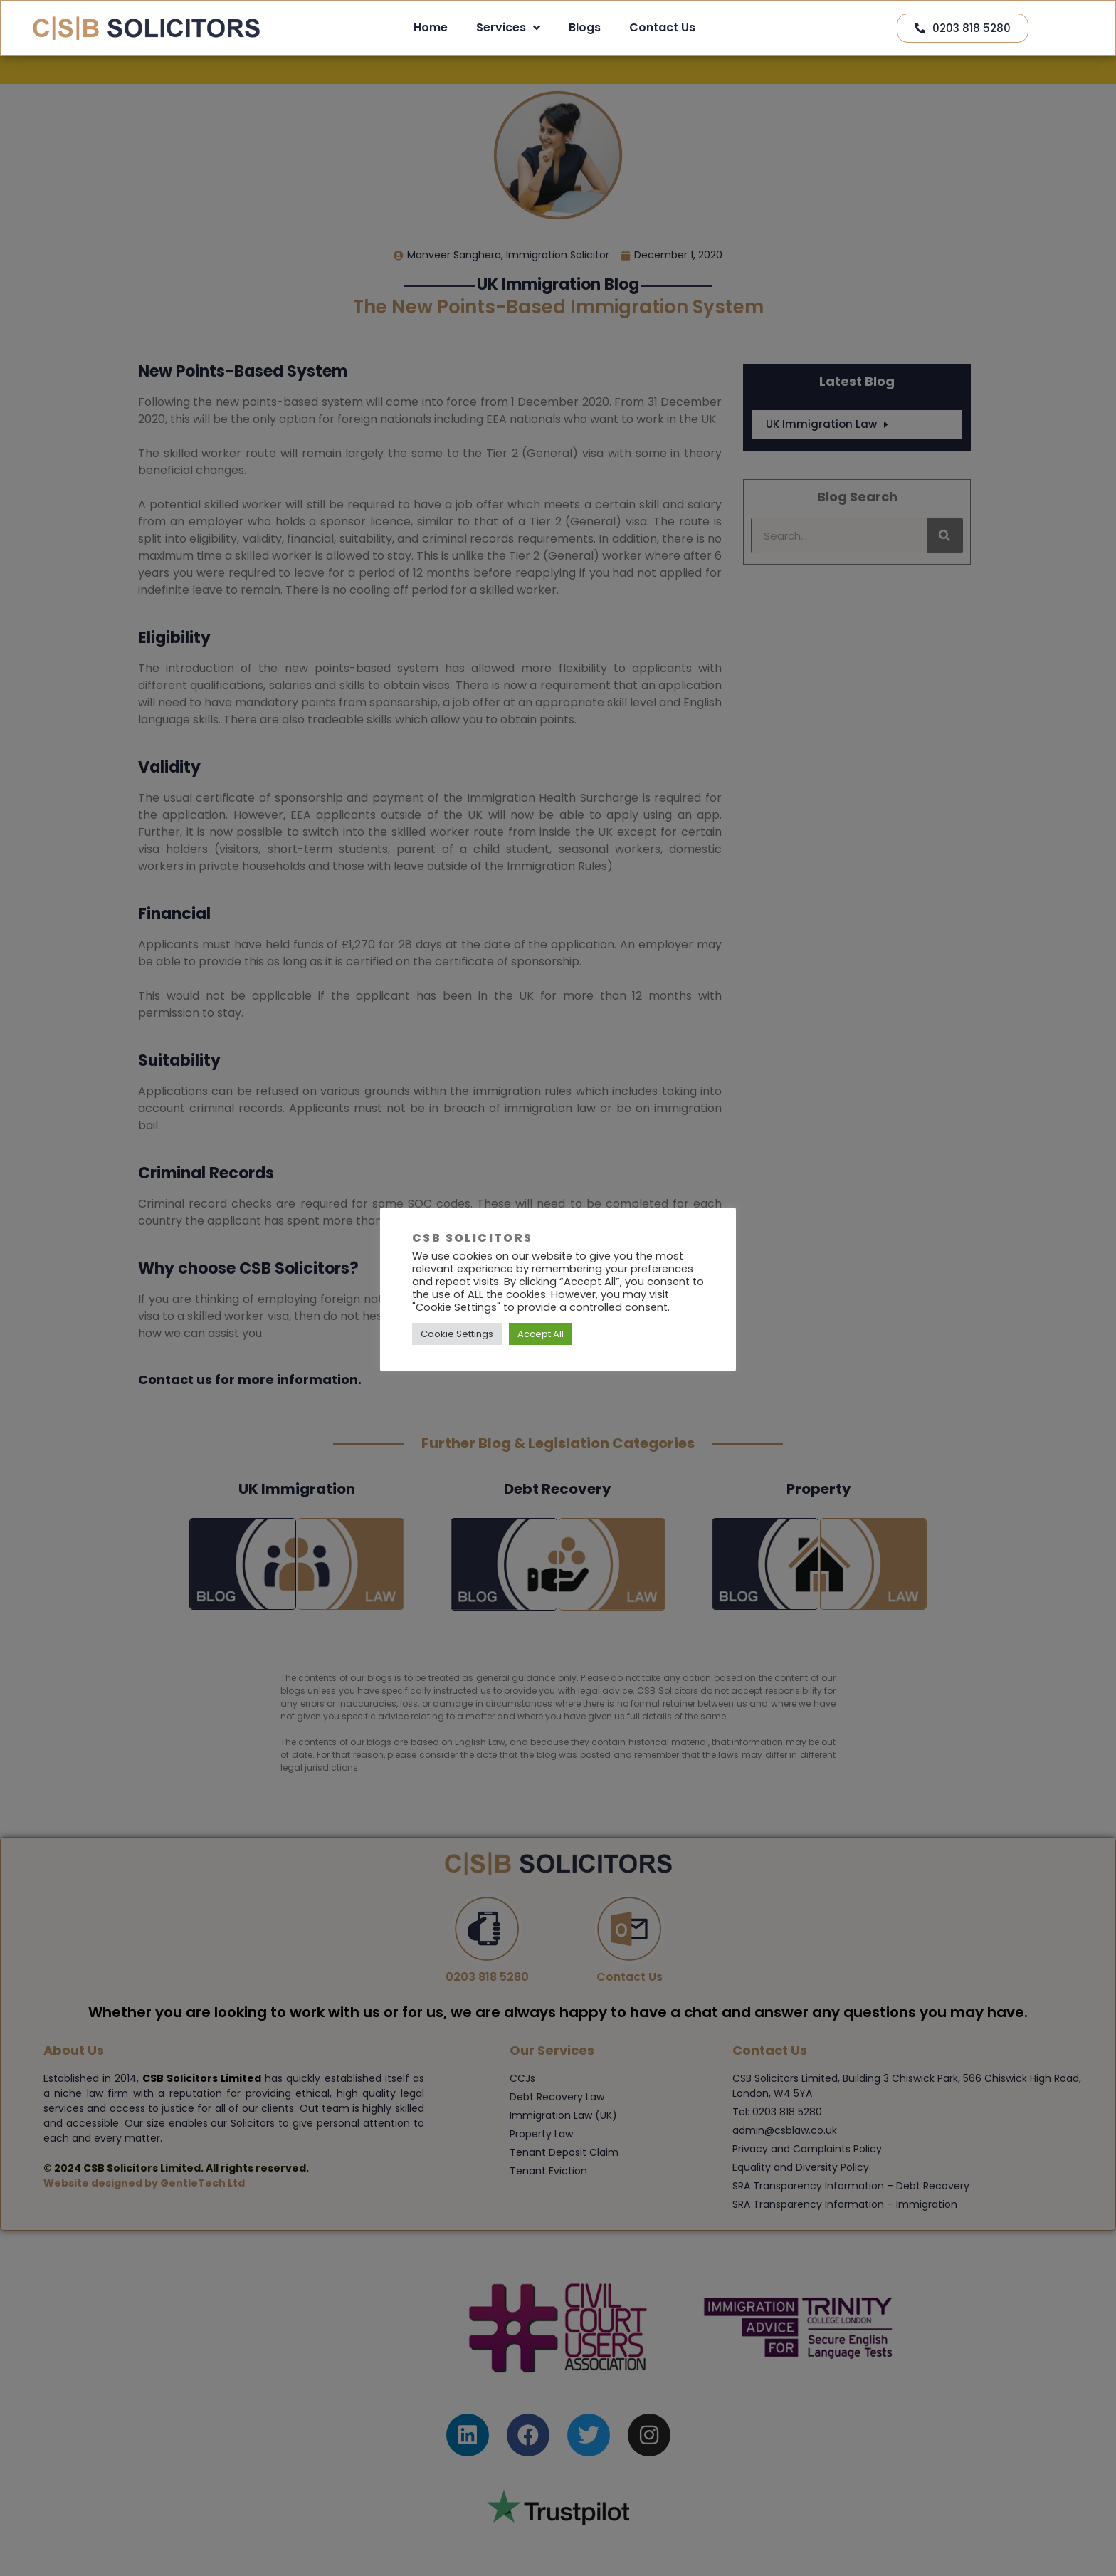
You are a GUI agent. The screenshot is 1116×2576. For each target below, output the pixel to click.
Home (431, 27)
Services (508, 28)
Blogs (585, 27)
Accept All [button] (540, 1334)
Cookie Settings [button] (457, 1334)
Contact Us (662, 27)
